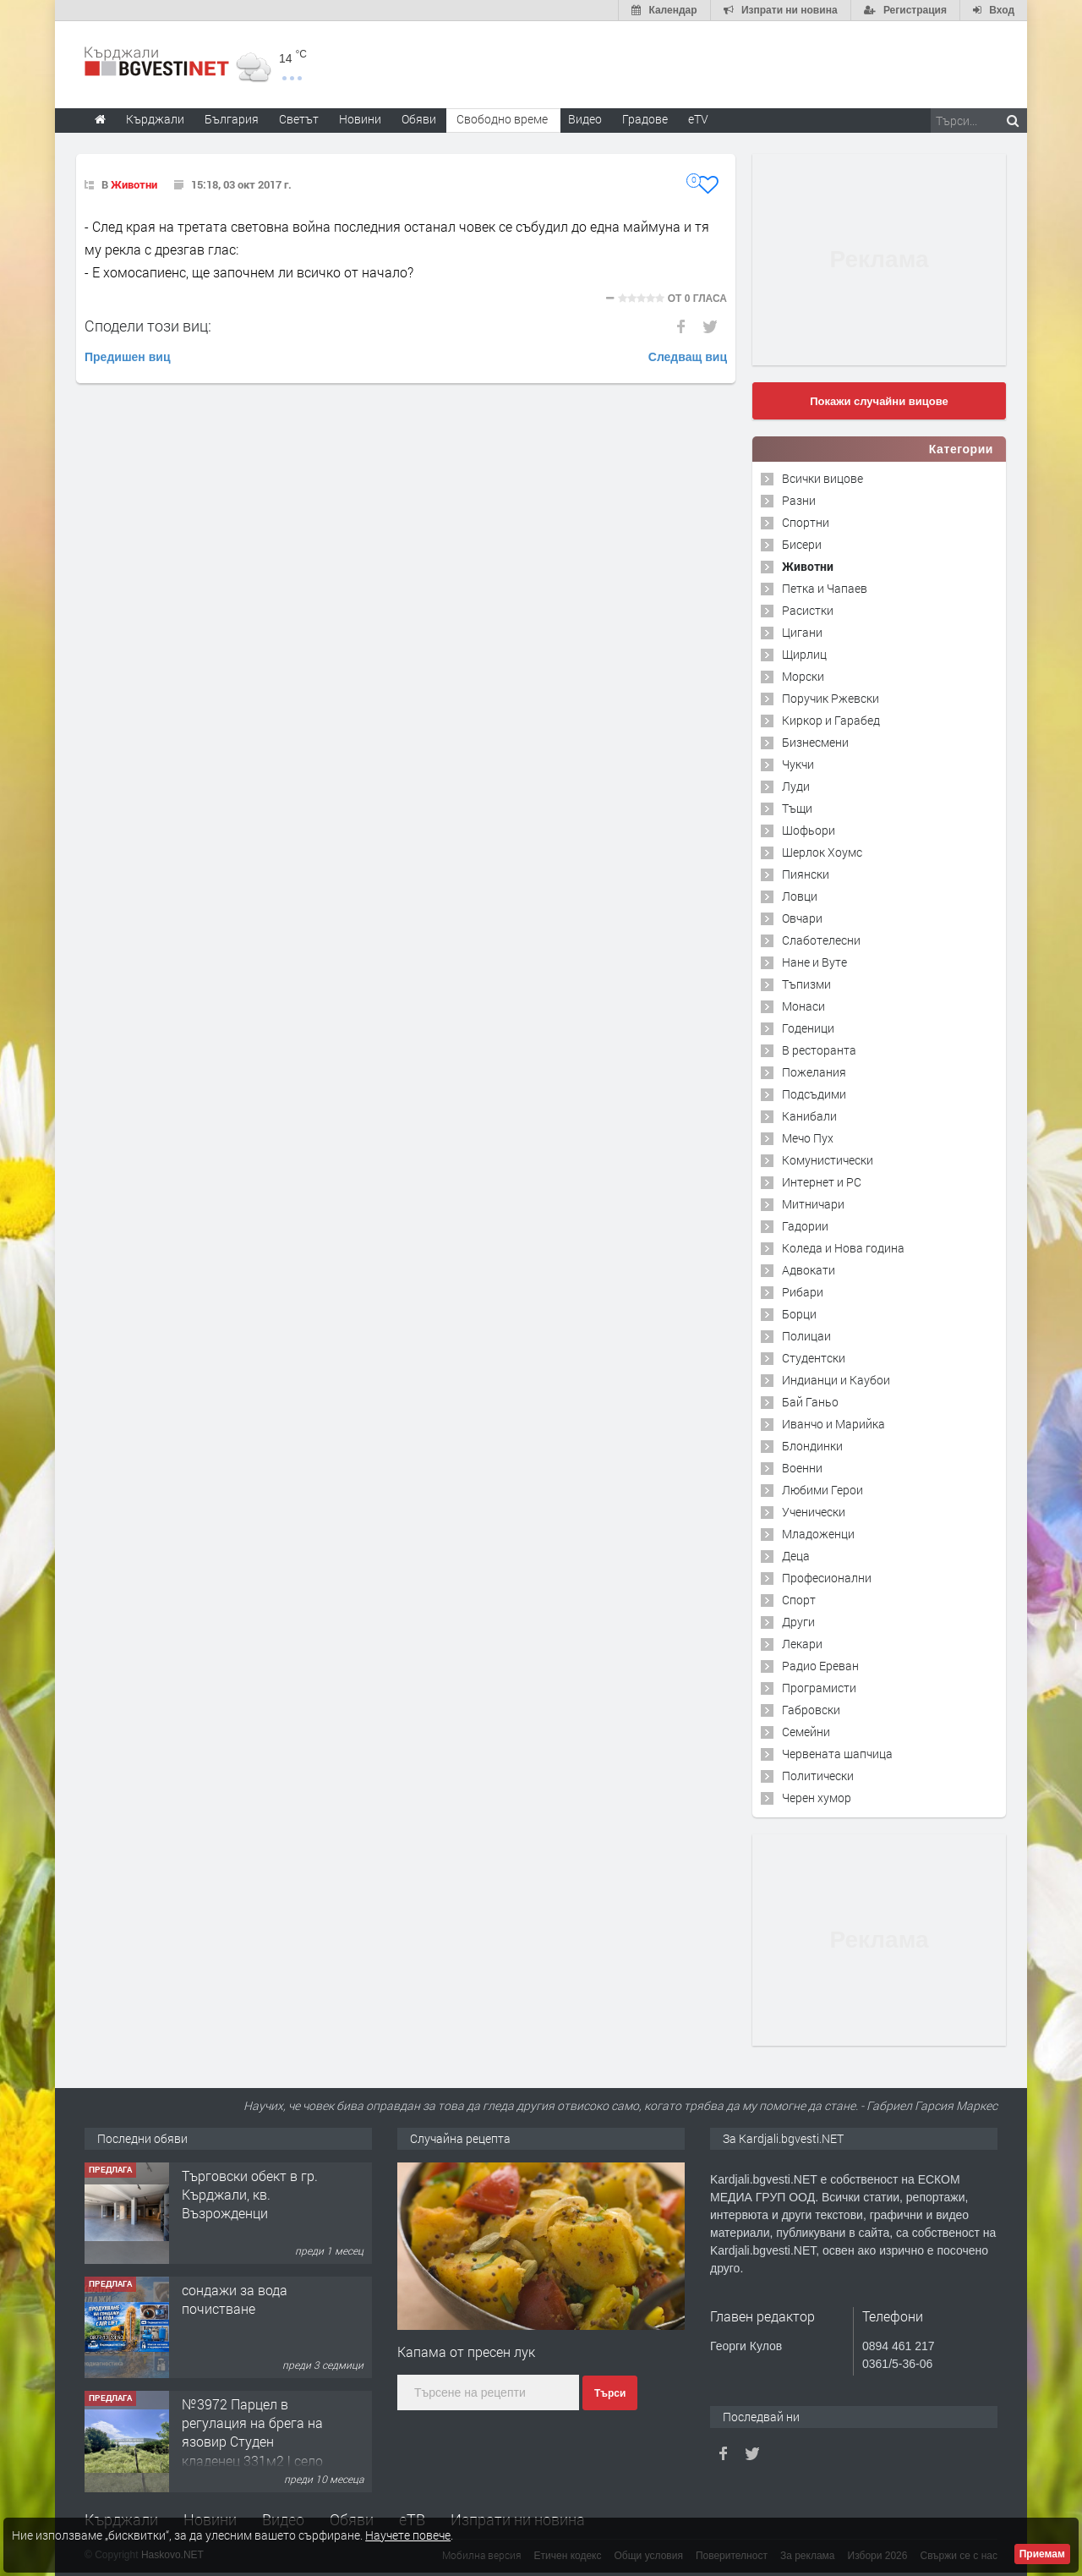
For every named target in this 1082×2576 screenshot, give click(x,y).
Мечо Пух (807, 1138)
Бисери (802, 544)
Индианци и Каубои (836, 1380)
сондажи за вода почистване (234, 2299)
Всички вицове (822, 478)
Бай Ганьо (810, 1402)
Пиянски (805, 874)
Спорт (799, 1600)
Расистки (807, 610)
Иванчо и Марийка (833, 1424)
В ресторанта (819, 1050)
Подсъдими (814, 1094)
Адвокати (808, 1270)
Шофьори (808, 830)
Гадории (805, 1226)
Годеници (808, 1028)
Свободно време (502, 119)
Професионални (827, 1578)
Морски (803, 676)
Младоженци (818, 1534)
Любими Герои (822, 1490)
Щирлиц (804, 654)
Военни (802, 1468)
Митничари (813, 1204)
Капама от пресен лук (466, 2351)
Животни (134, 184)
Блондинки (812, 1446)
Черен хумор (816, 1797)
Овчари (802, 918)
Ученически (813, 1512)
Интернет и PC (821, 1182)
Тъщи (797, 808)
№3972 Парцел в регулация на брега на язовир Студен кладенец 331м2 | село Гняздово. (252, 2442)
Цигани (802, 632)
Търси (610, 2393)
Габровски (811, 1710)
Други (798, 1622)
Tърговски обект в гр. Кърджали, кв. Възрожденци (250, 2194)
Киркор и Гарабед (831, 720)
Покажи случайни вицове (879, 401)
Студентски (813, 1358)
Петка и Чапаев (824, 588)
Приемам (1042, 2554)
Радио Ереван (820, 1666)
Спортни (805, 522)
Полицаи (806, 1336)
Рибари (802, 1292)
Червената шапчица (837, 1754)
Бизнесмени (815, 742)
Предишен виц (128, 357)
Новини (360, 119)
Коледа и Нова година (843, 1248)
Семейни (806, 1732)
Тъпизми (806, 984)
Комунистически (827, 1160)
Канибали (809, 1116)
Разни (799, 500)
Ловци (799, 896)
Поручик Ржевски (830, 698)
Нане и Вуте (814, 962)
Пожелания (814, 1072)
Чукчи (798, 764)
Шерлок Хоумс (822, 852)
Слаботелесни (821, 940)
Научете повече (408, 2535)
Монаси (803, 1006)
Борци (799, 1314)
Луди (796, 786)
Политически (818, 1776)
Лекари (802, 1644)
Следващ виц (687, 357)
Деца (796, 1556)
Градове (645, 119)
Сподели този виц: (148, 325)
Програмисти (819, 1688)
